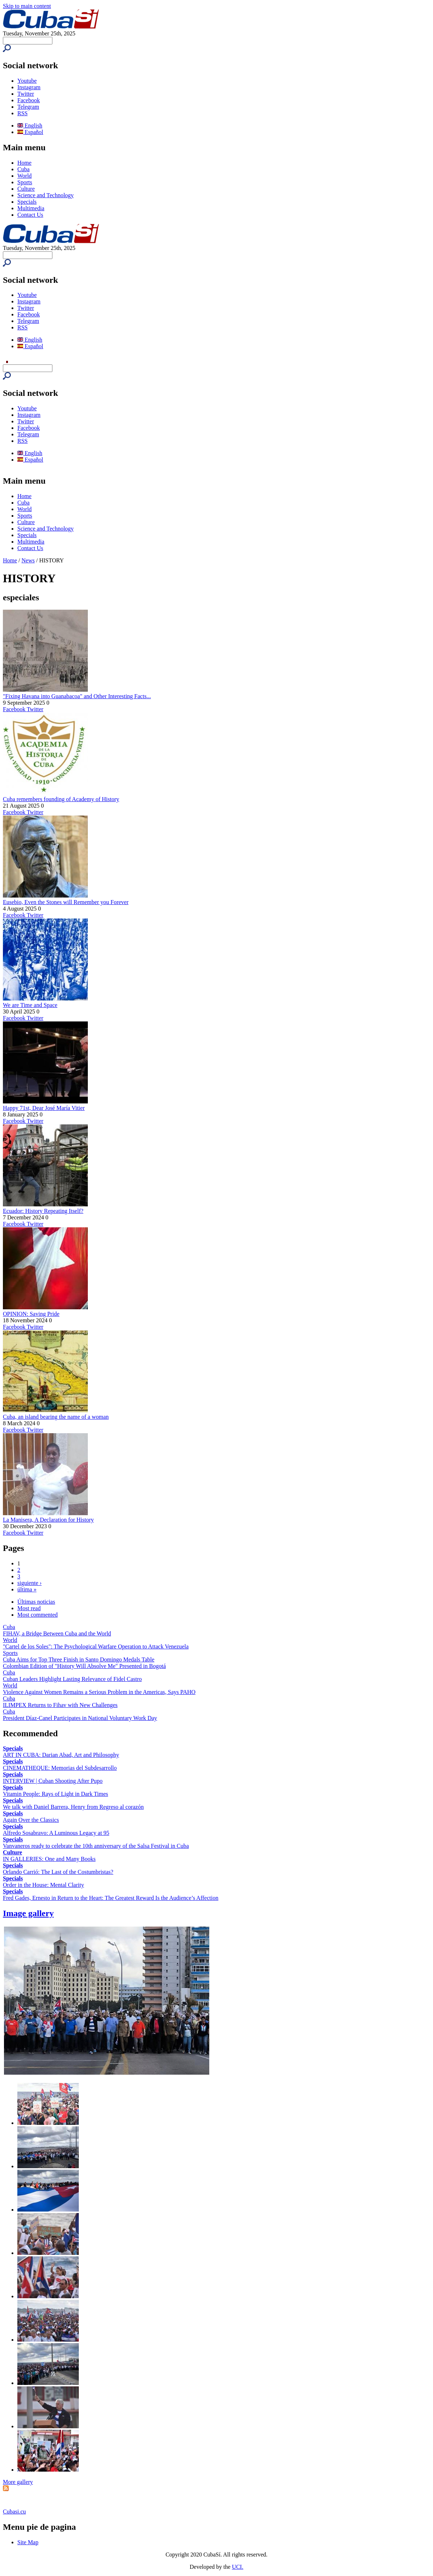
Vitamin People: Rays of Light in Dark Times (55, 1794)
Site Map (27, 2542)
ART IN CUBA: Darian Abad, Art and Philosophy (61, 1755)
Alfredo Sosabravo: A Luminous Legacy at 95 (56, 1833)
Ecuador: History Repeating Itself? (43, 1211)
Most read (28, 1608)
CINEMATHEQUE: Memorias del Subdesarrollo (60, 1768)
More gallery (18, 2482)
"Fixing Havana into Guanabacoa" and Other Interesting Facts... (77, 696)
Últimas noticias (36, 1602)
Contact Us (30, 215)
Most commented (37, 1615)
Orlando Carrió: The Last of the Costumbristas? (58, 1872)
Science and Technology (45, 195)
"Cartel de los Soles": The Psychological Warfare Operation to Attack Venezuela (96, 1646)
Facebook (28, 100)
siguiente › (29, 1583)
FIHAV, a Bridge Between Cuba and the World (57, 1633)
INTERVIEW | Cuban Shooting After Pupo (53, 1781)
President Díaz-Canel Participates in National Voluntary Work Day (80, 1718)
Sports (24, 182)
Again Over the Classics (31, 1820)
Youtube (27, 81)
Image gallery (28, 1913)
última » (27, 1589)
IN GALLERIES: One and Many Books (49, 1859)
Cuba (23, 169)
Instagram (28, 87)
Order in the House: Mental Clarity (43, 1885)
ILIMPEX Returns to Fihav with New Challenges (60, 1705)
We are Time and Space (30, 1005)
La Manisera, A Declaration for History (48, 1520)
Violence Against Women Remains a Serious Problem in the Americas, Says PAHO (99, 1692)
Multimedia (30, 208)
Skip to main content (27, 6)
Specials (27, 202)
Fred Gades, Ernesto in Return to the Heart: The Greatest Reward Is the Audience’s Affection (110, 1898)
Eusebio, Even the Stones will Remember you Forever (65, 902)
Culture (26, 189)
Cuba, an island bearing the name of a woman (56, 1417)
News (28, 560)
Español (30, 132)
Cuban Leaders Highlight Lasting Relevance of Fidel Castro (72, 1679)
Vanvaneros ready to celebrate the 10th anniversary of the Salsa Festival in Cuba (96, 1846)
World (24, 176)
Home (24, 163)
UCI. (238, 2567)
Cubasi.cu (14, 2511)
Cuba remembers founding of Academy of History (61, 799)
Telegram (28, 107)
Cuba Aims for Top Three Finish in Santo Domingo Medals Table (78, 1659)
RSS (22, 113)
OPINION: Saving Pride (31, 1314)
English (29, 125)
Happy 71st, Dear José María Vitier (44, 1108)
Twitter (25, 94)
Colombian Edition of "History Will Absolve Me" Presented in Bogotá (84, 1666)
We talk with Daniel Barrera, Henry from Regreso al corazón (73, 1807)
